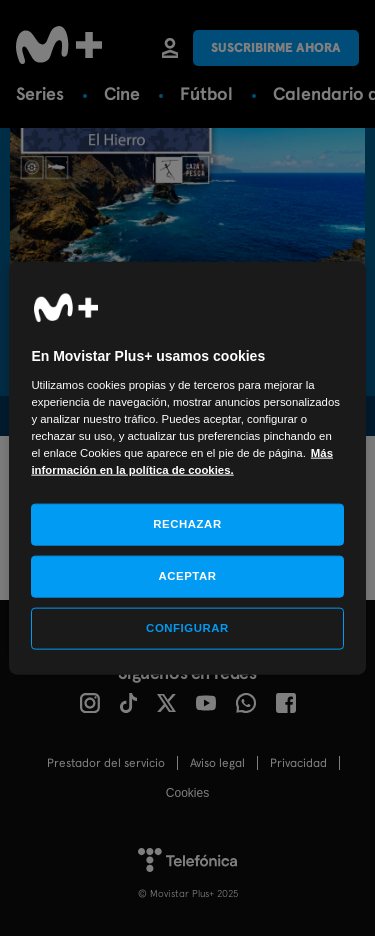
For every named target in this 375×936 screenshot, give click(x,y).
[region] (187, 468)
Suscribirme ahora (276, 47)
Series (40, 93)
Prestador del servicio (106, 763)
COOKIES (187, 793)
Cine (122, 93)
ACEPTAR (187, 576)
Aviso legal (217, 763)
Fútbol (206, 93)
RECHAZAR (187, 524)
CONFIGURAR (187, 627)
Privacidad (298, 763)
